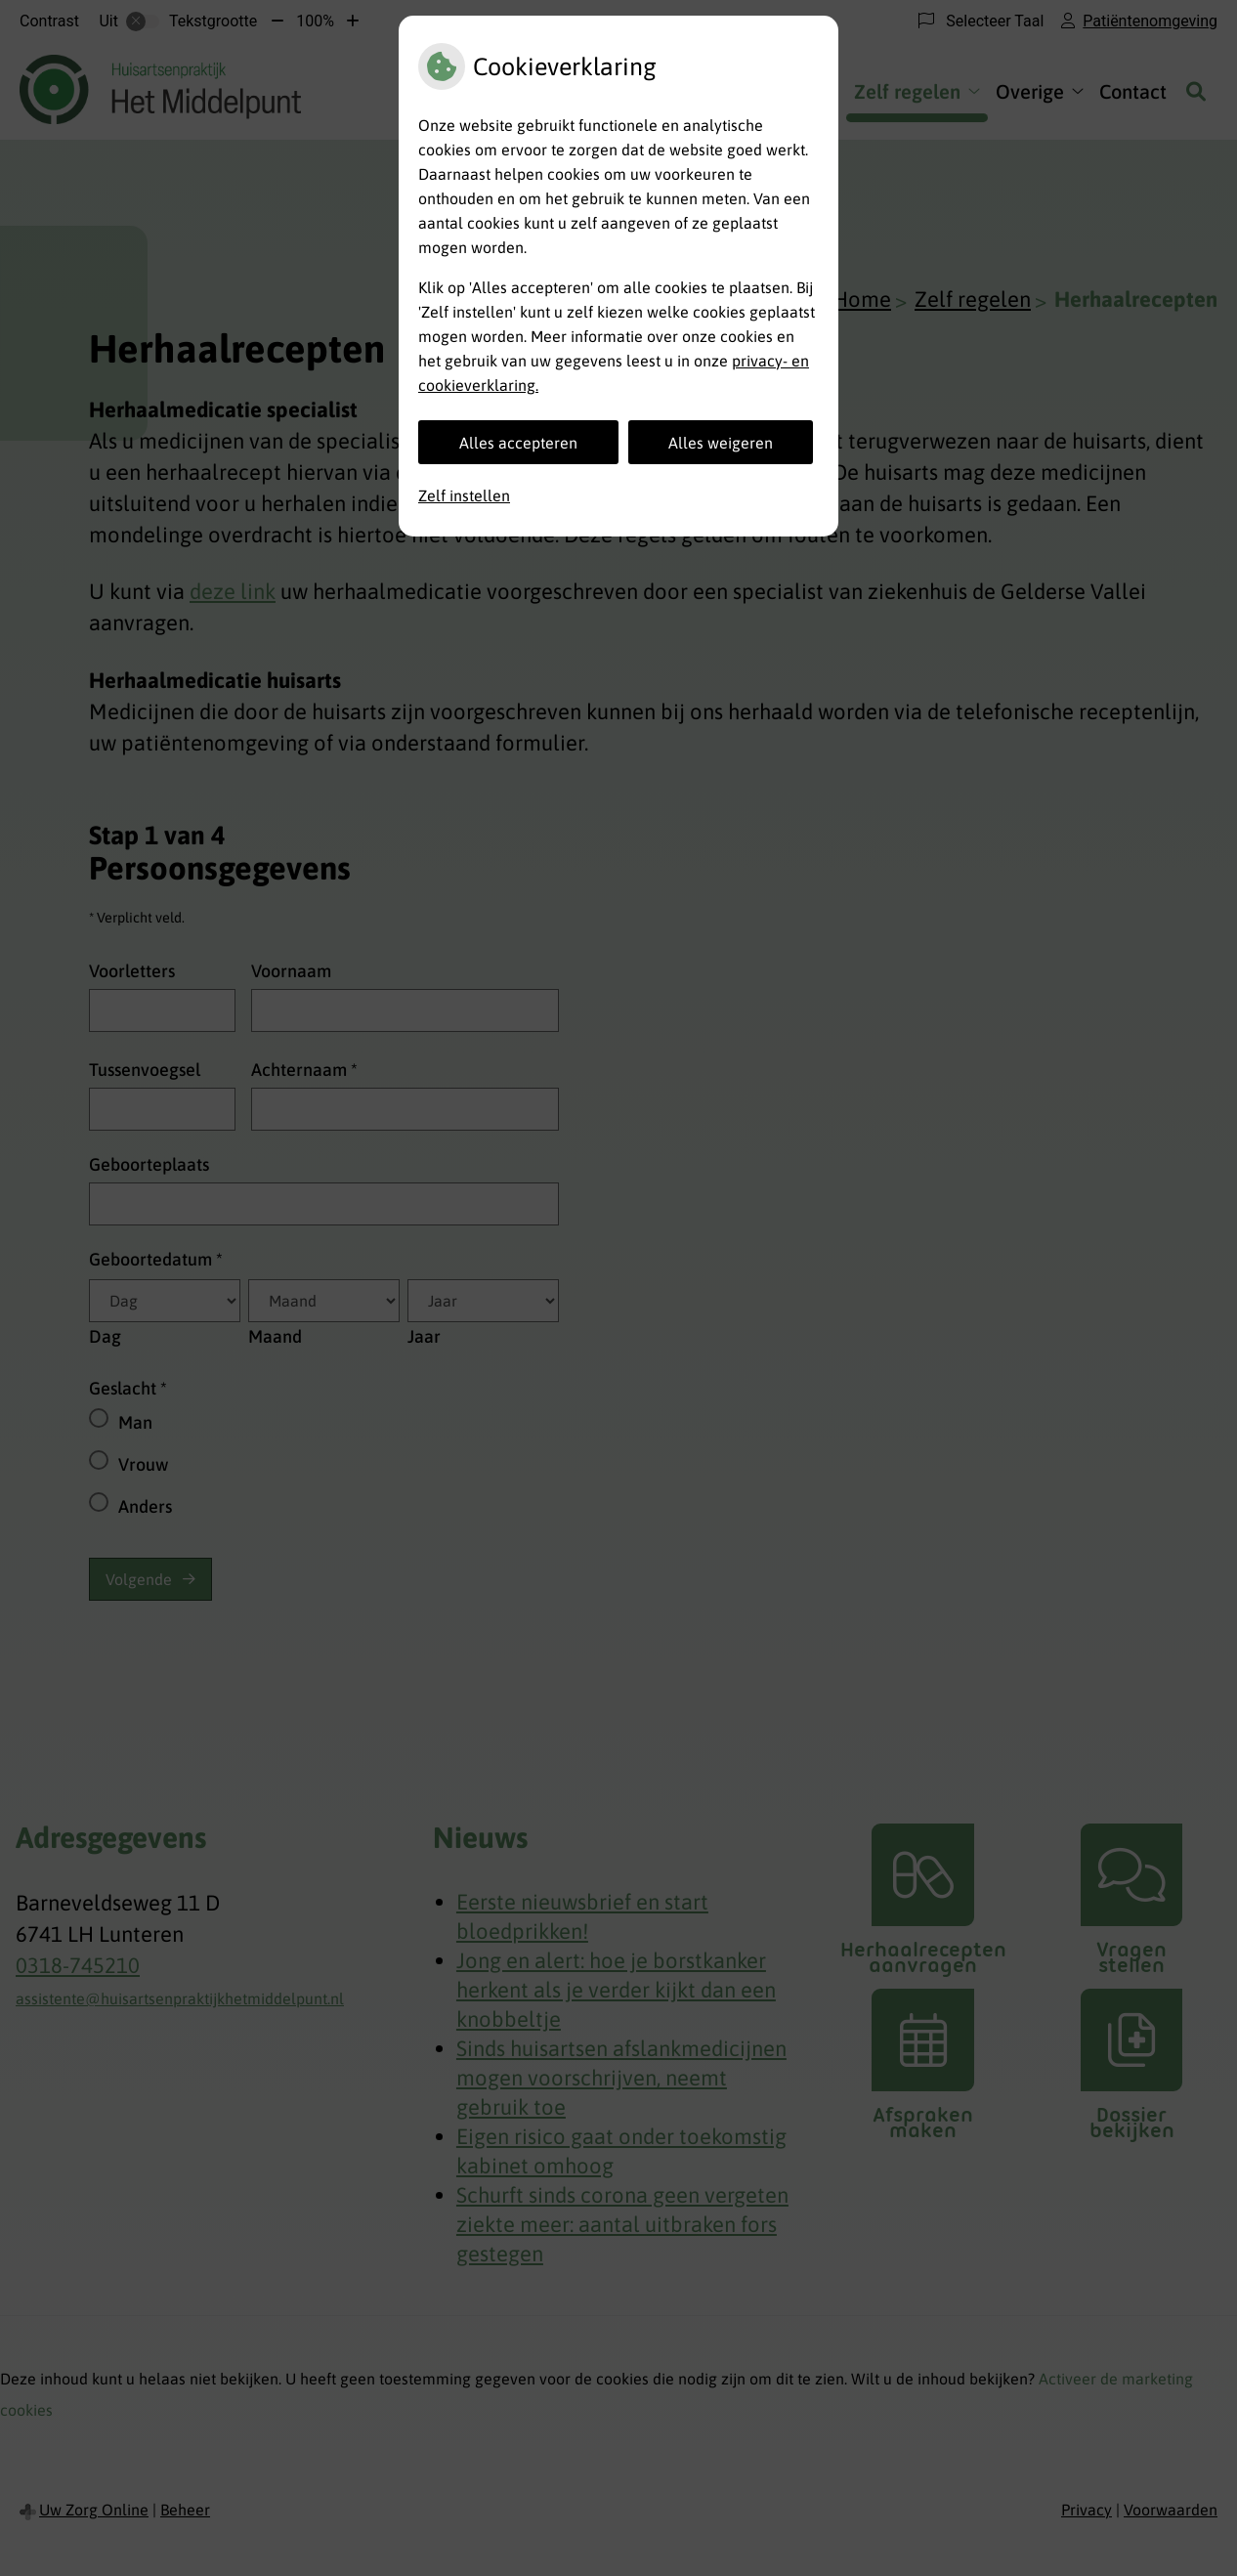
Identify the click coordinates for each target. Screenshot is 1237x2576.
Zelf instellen (464, 495)
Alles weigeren (720, 442)
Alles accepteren (518, 442)
